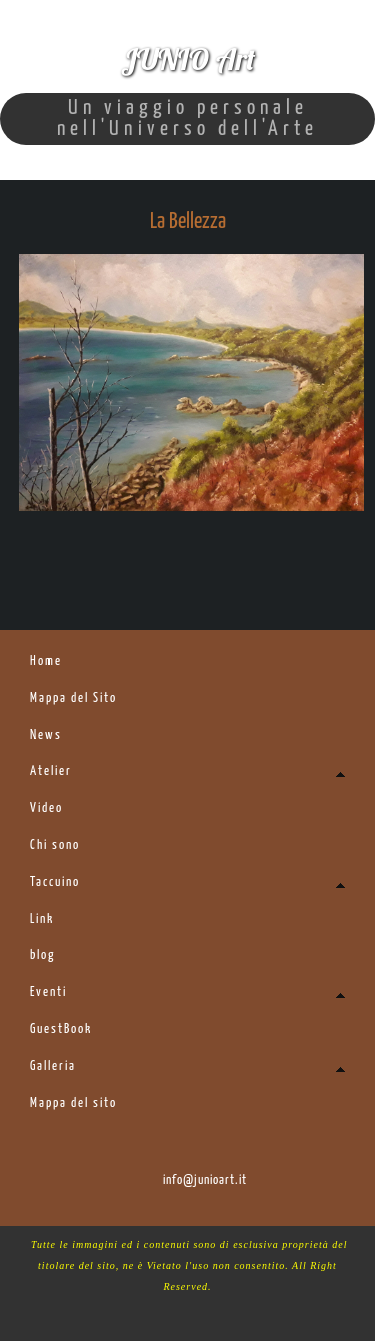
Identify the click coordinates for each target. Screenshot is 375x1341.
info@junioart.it (205, 1180)
